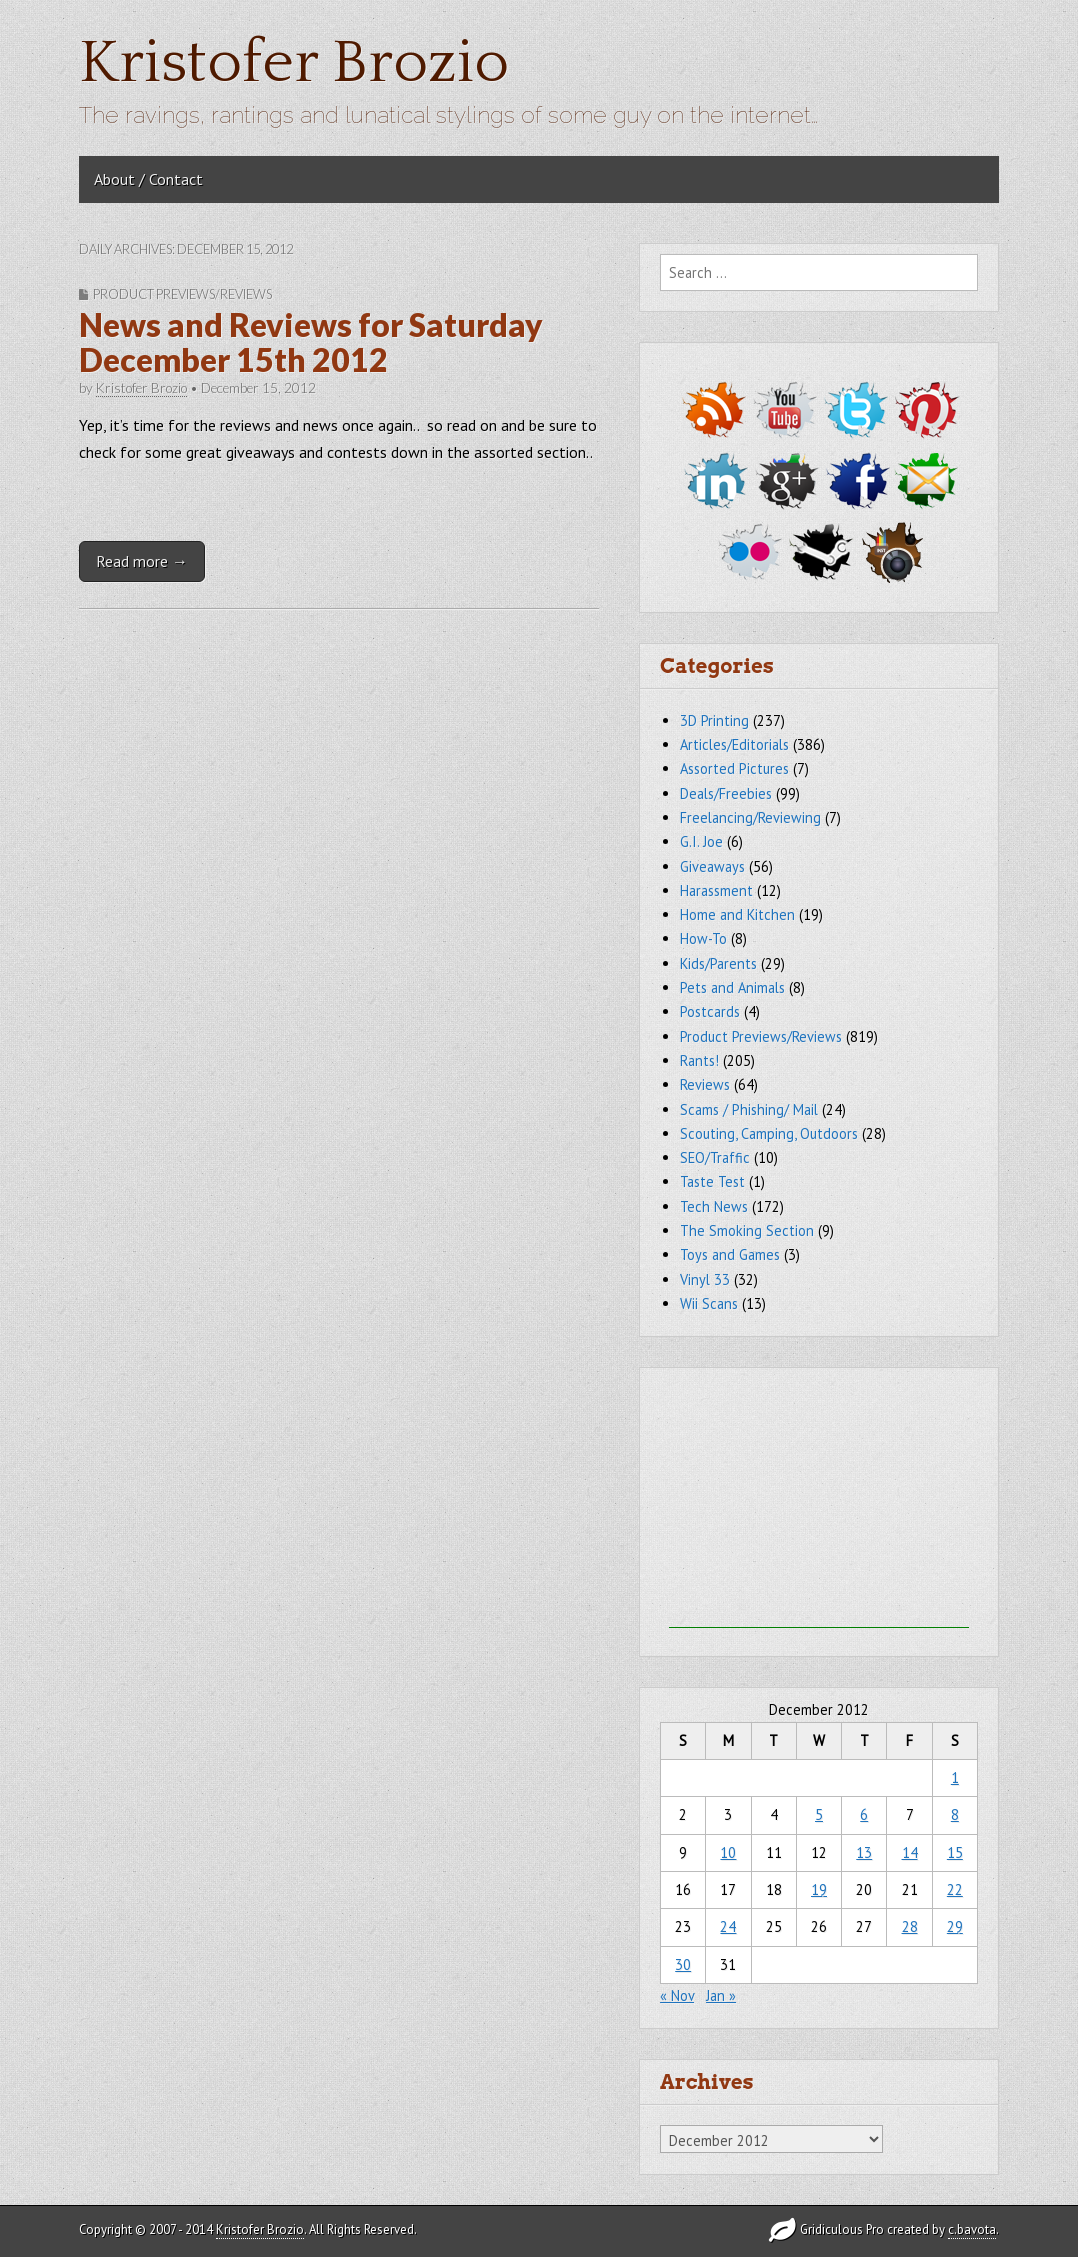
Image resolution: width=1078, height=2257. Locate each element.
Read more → (142, 561)
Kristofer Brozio (294, 63)
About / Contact (148, 179)
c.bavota (972, 2229)
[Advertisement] (819, 1503)
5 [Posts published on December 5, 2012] (819, 1814)
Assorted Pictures (734, 768)
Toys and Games (730, 1254)
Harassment (716, 890)
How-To (703, 938)
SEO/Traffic (715, 1157)
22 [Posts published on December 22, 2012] (955, 1889)
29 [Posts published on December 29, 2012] (955, 1926)
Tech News (714, 1206)
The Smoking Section (747, 1230)
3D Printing (714, 720)
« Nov (677, 1995)
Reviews (705, 1084)
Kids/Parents (718, 963)
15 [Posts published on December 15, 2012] (955, 1852)
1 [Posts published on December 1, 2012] (955, 1777)
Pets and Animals (732, 987)
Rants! (699, 1060)
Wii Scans (709, 1303)
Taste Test (712, 1181)
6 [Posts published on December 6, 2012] (864, 1814)
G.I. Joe (701, 841)
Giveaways (712, 866)
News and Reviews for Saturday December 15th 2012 (311, 342)
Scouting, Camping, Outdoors (769, 1133)
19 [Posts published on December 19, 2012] (819, 1889)
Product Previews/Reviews (182, 294)
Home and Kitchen (737, 914)
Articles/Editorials (734, 744)
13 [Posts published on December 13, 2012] (864, 1852)
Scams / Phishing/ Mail (749, 1109)
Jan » (721, 1995)
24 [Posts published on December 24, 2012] (728, 1926)
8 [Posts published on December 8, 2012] (955, 1814)
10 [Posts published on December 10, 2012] (728, 1852)
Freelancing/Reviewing (750, 817)
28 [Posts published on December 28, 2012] (910, 1926)
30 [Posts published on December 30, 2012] (683, 1964)
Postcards (710, 1011)
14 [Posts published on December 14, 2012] (910, 1852)
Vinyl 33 (705, 1279)
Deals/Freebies (726, 793)
